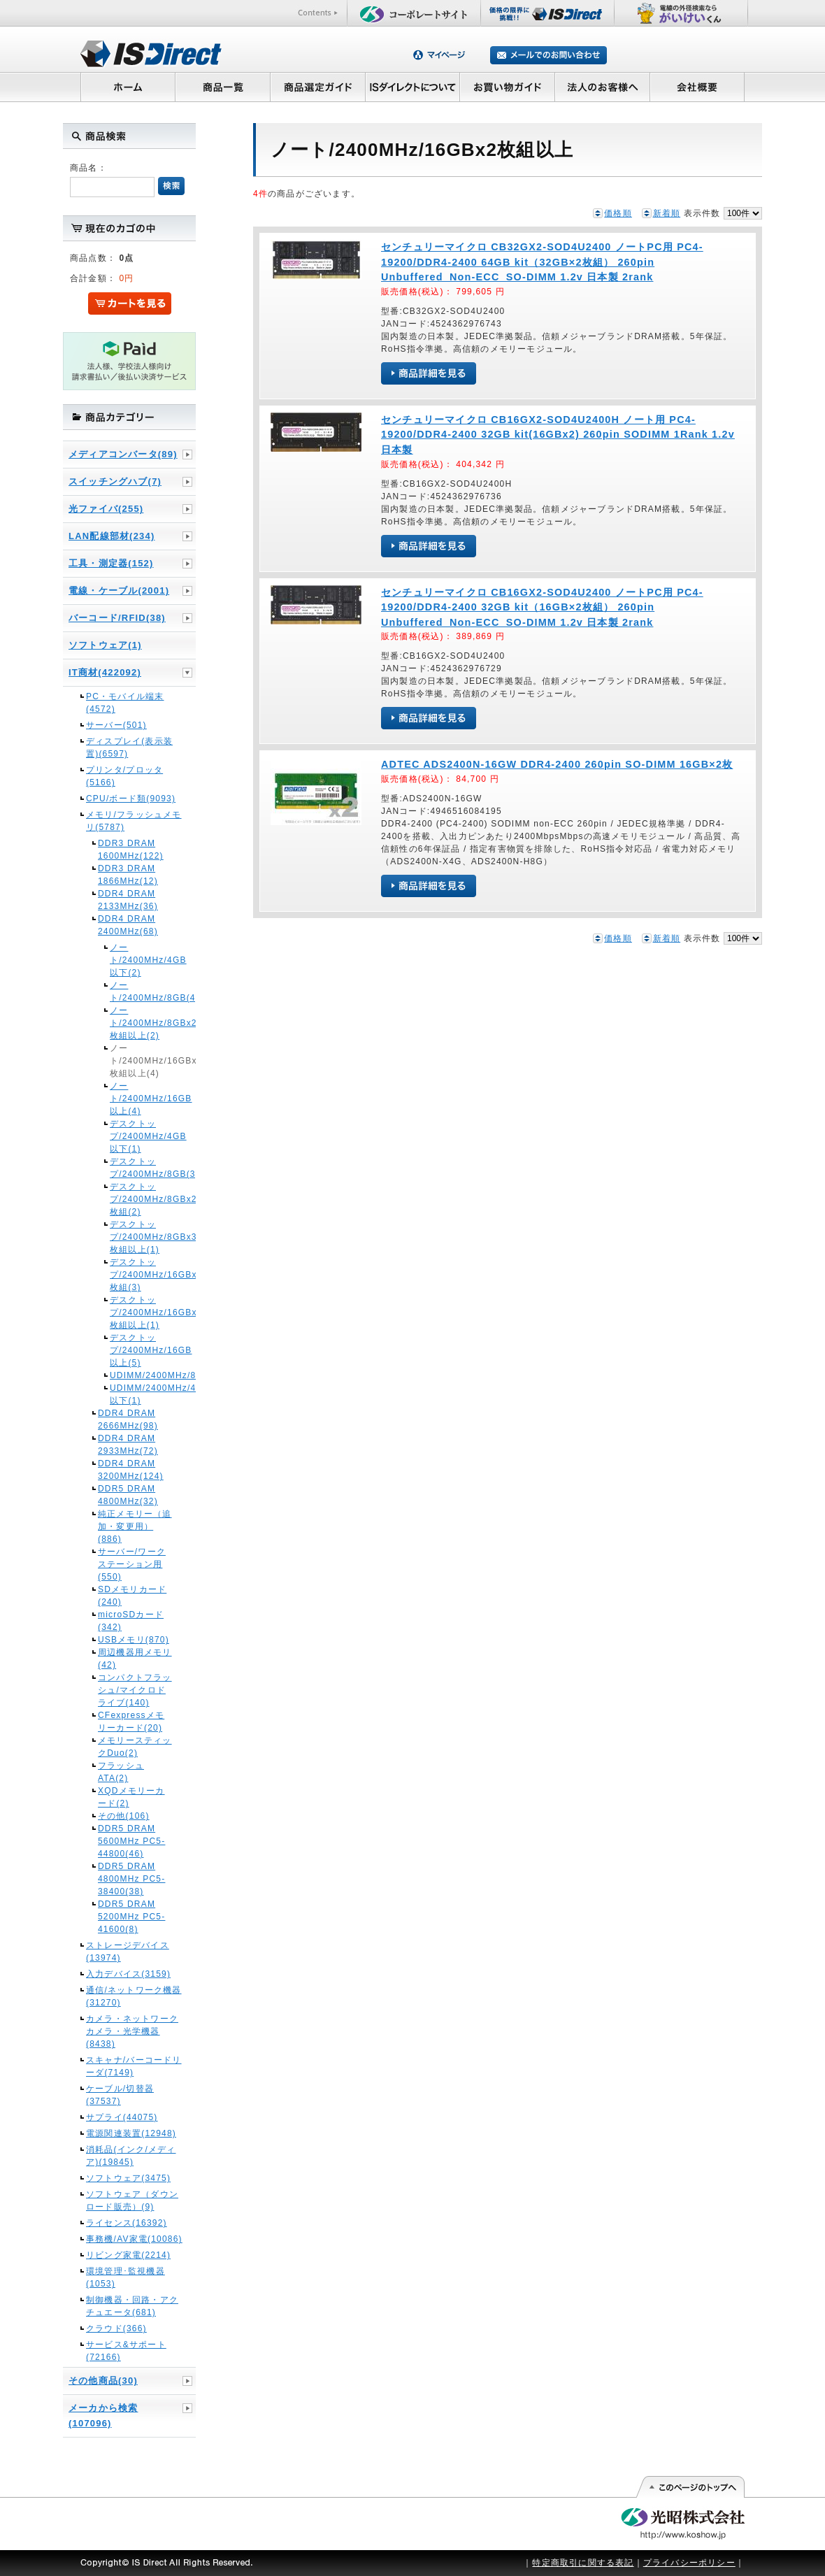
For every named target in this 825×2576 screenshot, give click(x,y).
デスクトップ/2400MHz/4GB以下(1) (135, 1136)
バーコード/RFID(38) (117, 618)
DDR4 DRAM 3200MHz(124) (131, 1470)
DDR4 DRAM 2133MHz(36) (128, 900)
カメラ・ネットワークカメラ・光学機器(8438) (132, 2031)
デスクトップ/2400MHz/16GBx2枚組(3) (135, 1274)
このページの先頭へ (690, 2487)
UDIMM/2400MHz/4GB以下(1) (135, 1394)
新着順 (667, 213)
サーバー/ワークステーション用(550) (132, 1564)
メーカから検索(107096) (103, 2415)
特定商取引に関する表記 (582, 2563)
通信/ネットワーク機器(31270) (134, 1996)
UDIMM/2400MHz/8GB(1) (135, 1375)
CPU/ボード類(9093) (130, 798)
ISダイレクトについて (413, 86)
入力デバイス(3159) (128, 1974)
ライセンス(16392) (126, 2223)
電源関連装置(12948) (131, 2133)
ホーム (127, 86)
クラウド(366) (116, 2328)
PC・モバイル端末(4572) (125, 703)
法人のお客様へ (602, 86)
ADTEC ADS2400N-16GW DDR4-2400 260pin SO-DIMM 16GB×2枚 (557, 764)
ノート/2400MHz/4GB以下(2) (135, 960)
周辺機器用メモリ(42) (135, 1658)
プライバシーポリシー (689, 2563)
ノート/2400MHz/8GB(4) (135, 991)
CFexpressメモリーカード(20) (131, 1721)
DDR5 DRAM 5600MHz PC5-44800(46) (131, 1841)
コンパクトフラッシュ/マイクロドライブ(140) (135, 1690)
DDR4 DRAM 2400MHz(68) (128, 925)
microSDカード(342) (131, 1621)
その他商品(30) (103, 2380)
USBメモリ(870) (133, 1640)
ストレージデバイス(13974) (127, 1951)
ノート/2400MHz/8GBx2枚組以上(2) (135, 1023)
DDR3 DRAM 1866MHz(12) (128, 875)
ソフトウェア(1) (105, 645)
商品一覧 (222, 86)
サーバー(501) (116, 725)
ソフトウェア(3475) (128, 2178)
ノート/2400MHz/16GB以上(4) (135, 1098)
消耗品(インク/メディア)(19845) (131, 2156)
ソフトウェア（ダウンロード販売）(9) (132, 2200)
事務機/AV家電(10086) (134, 2239)
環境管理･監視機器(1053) (125, 2277)
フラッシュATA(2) (121, 1772)
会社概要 (697, 86)
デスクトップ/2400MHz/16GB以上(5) (135, 1350)
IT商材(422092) (105, 672)
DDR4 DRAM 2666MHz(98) (128, 1419)
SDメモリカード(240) (132, 1595)
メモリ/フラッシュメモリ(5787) (134, 821)
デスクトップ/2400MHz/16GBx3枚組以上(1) (135, 1312)
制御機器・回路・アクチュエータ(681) (132, 2306)
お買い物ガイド (507, 86)
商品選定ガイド (318, 86)
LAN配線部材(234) (112, 536)
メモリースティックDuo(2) (135, 1747)
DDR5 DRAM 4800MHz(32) (128, 1495)
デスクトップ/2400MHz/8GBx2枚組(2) (135, 1199)
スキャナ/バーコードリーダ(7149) (134, 2066)
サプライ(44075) (122, 2117)
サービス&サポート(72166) (126, 2351)
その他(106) (124, 1816)
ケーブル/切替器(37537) (120, 2095)
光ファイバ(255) (106, 508)
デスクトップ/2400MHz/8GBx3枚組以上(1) (135, 1236)
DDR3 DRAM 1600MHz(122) (131, 849)
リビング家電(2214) (128, 2255)
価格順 (618, 213)
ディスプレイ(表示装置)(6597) (129, 747)
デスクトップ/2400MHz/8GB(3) (135, 1168)
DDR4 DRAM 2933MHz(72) (128, 1444)
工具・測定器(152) (111, 563)
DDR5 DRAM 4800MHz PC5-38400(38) (131, 1878)
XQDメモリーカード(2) (131, 1797)
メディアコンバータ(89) (123, 454)
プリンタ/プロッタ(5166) (124, 776)
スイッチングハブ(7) (115, 481)
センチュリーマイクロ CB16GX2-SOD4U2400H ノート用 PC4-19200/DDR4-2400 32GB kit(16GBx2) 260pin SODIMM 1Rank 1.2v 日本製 (558, 434)
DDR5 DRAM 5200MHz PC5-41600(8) (131, 1916)
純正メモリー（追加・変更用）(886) (135, 1526)
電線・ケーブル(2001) (119, 590)
